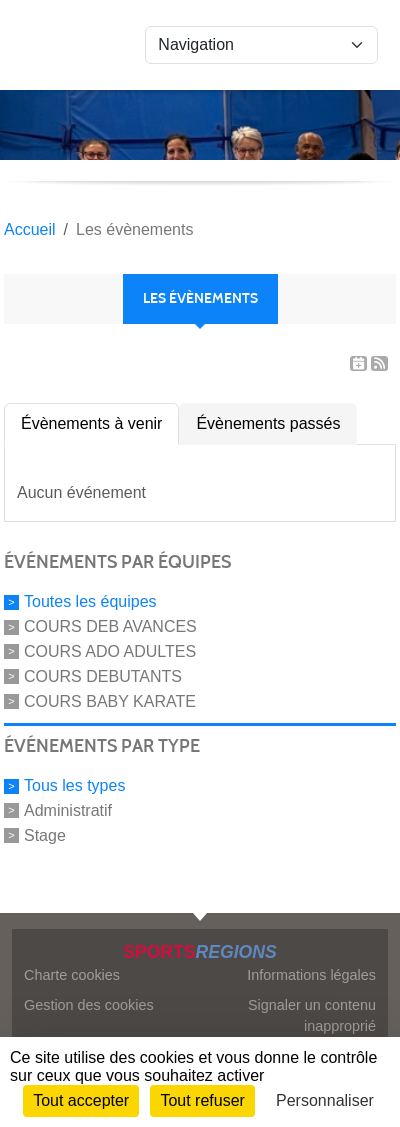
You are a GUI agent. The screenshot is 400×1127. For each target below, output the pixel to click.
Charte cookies (72, 975)
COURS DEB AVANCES (110, 626)
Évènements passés (268, 423)
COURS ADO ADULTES (110, 651)
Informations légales (311, 975)
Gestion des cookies (89, 1005)
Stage (45, 835)
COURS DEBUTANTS (103, 676)
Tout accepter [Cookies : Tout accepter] (81, 1100)
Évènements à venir (91, 423)
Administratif (68, 810)
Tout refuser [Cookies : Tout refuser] (202, 1100)
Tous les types (74, 785)
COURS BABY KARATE (110, 700)
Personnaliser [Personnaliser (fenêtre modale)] (325, 1100)
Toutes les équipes (90, 601)
